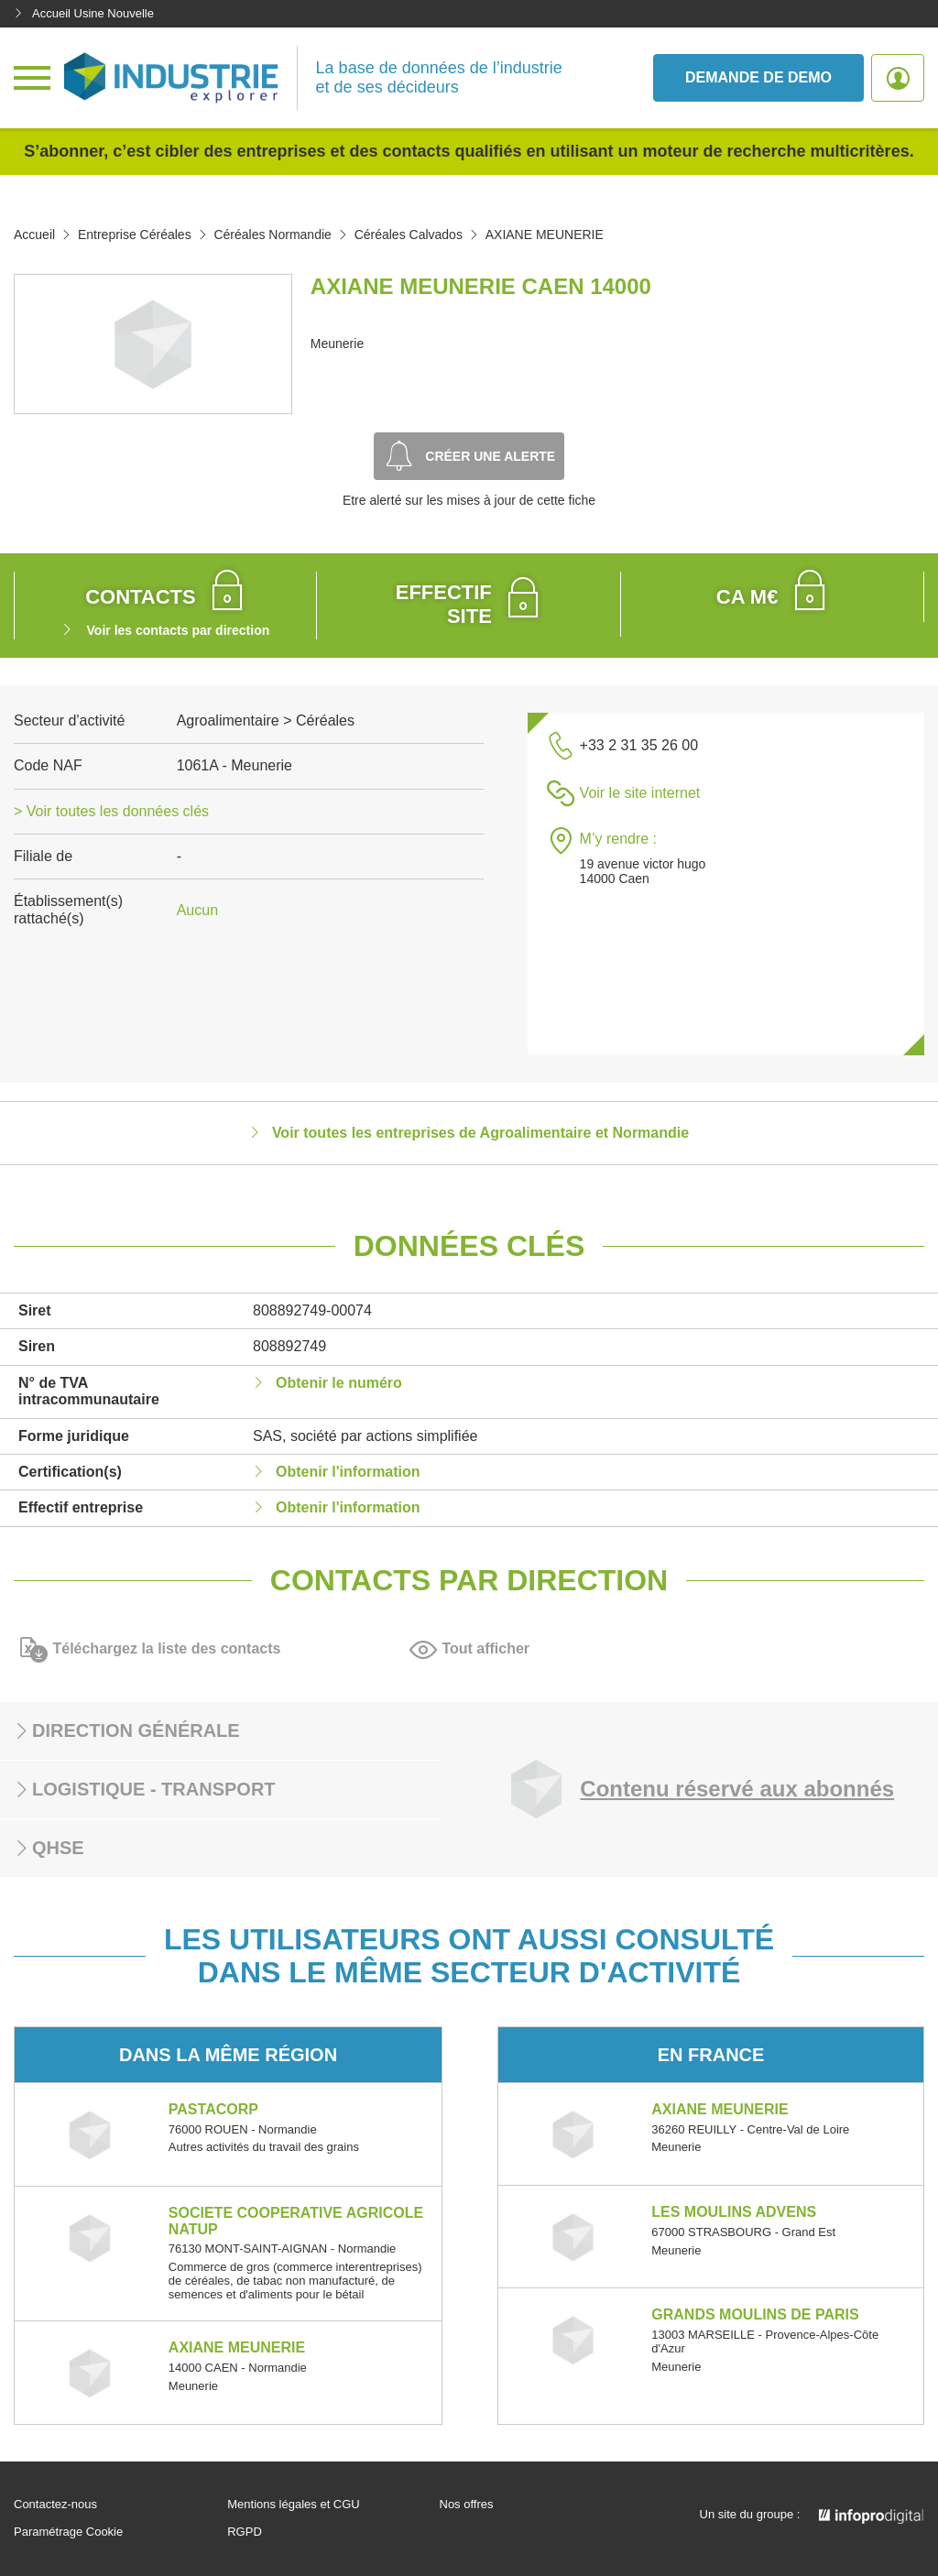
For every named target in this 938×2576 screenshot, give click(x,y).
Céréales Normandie (272, 234)
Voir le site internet (640, 793)
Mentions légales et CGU (293, 2504)
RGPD (244, 2532)
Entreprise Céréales (134, 234)
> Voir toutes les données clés (111, 811)
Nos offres (467, 2504)
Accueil (34, 234)
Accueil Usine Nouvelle (84, 13)
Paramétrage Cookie (68, 2532)
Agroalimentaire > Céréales (265, 720)
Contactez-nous (55, 2504)
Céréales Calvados (408, 234)
